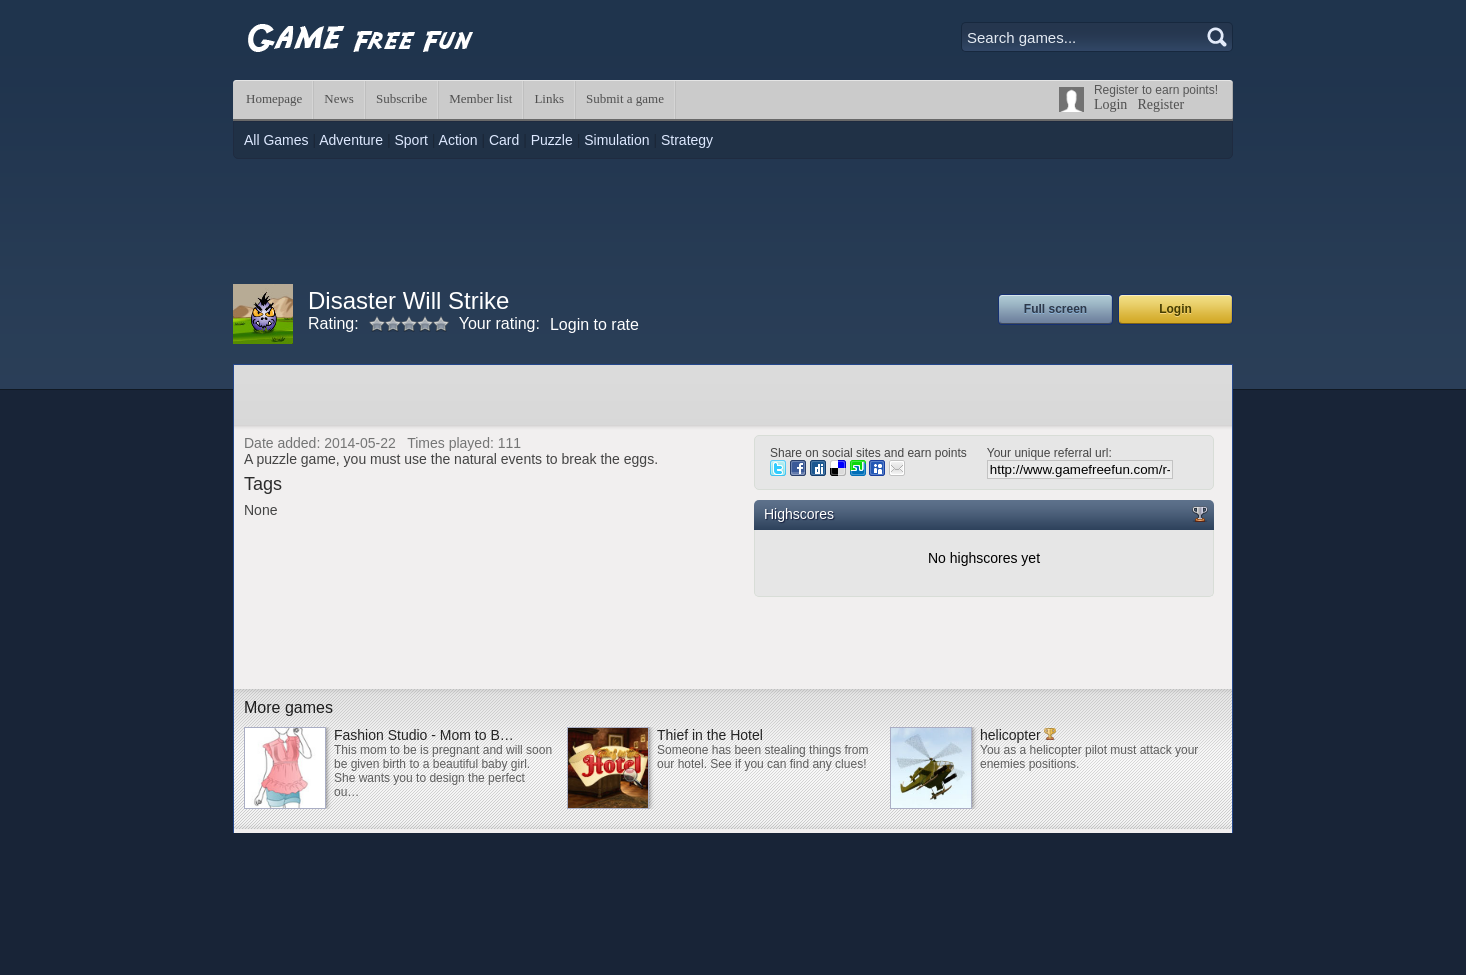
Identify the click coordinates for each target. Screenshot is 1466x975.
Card (504, 140)
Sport (410, 140)
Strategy (687, 140)
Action (458, 140)
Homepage (274, 98)
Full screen (1055, 309)
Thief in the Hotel (710, 735)
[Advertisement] (733, 219)
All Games (276, 140)
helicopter (1010, 735)
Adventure (351, 140)
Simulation (616, 140)
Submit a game (625, 98)
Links (549, 98)
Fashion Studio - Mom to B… (424, 735)
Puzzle (552, 140)
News (339, 98)
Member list (480, 98)
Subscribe (401, 98)
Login (1110, 104)
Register (1160, 104)
